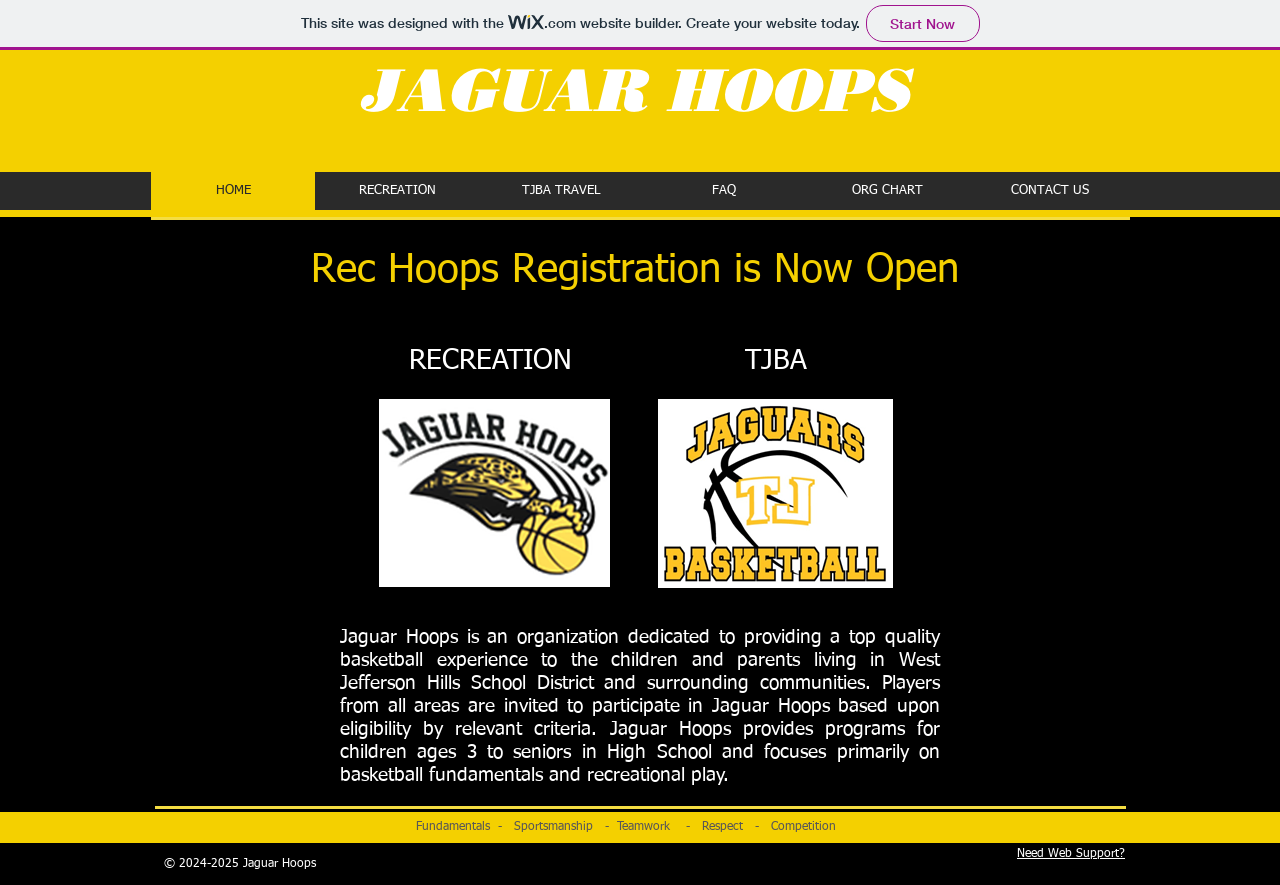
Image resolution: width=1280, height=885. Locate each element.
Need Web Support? (1071, 854)
